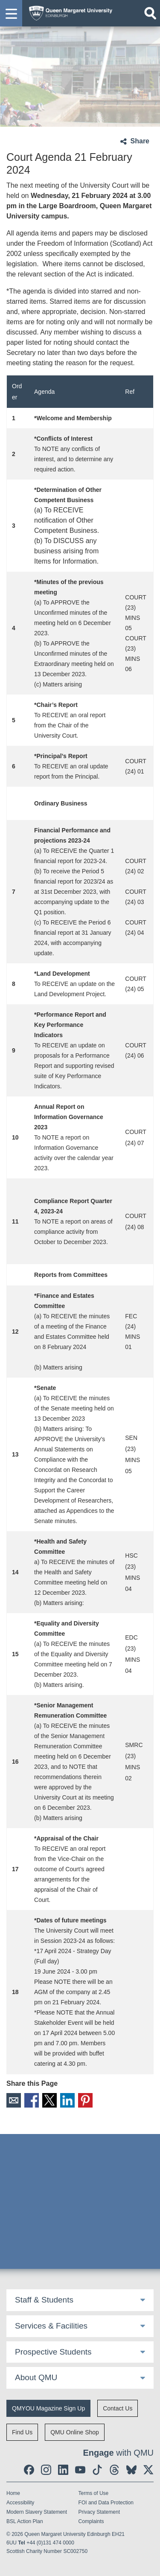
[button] (11, 13)
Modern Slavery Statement (36, 2512)
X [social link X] (49, 2100)
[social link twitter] (148, 2470)
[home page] (68, 11)
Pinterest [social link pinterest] (85, 2100)
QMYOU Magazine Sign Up (48, 2408)
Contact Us (117, 2408)
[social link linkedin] (63, 2470)
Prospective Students (53, 2351)
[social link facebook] (29, 2470)
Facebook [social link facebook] (31, 2100)
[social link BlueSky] (131, 2470)
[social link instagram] (46, 2470)
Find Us (22, 2432)
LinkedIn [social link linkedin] (67, 2100)
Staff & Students (44, 2299)
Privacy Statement (99, 2512)
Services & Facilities (51, 2325)
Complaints (91, 2521)
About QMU (36, 2377)
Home (13, 2493)
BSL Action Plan (24, 2521)
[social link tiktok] (97, 2470)
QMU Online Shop (74, 2432)
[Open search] (150, 13)
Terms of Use (94, 2493)
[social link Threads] (114, 2470)
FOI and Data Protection (106, 2503)
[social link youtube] (80, 2470)
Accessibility (20, 2503)
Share (140, 141)
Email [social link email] (13, 2100)
